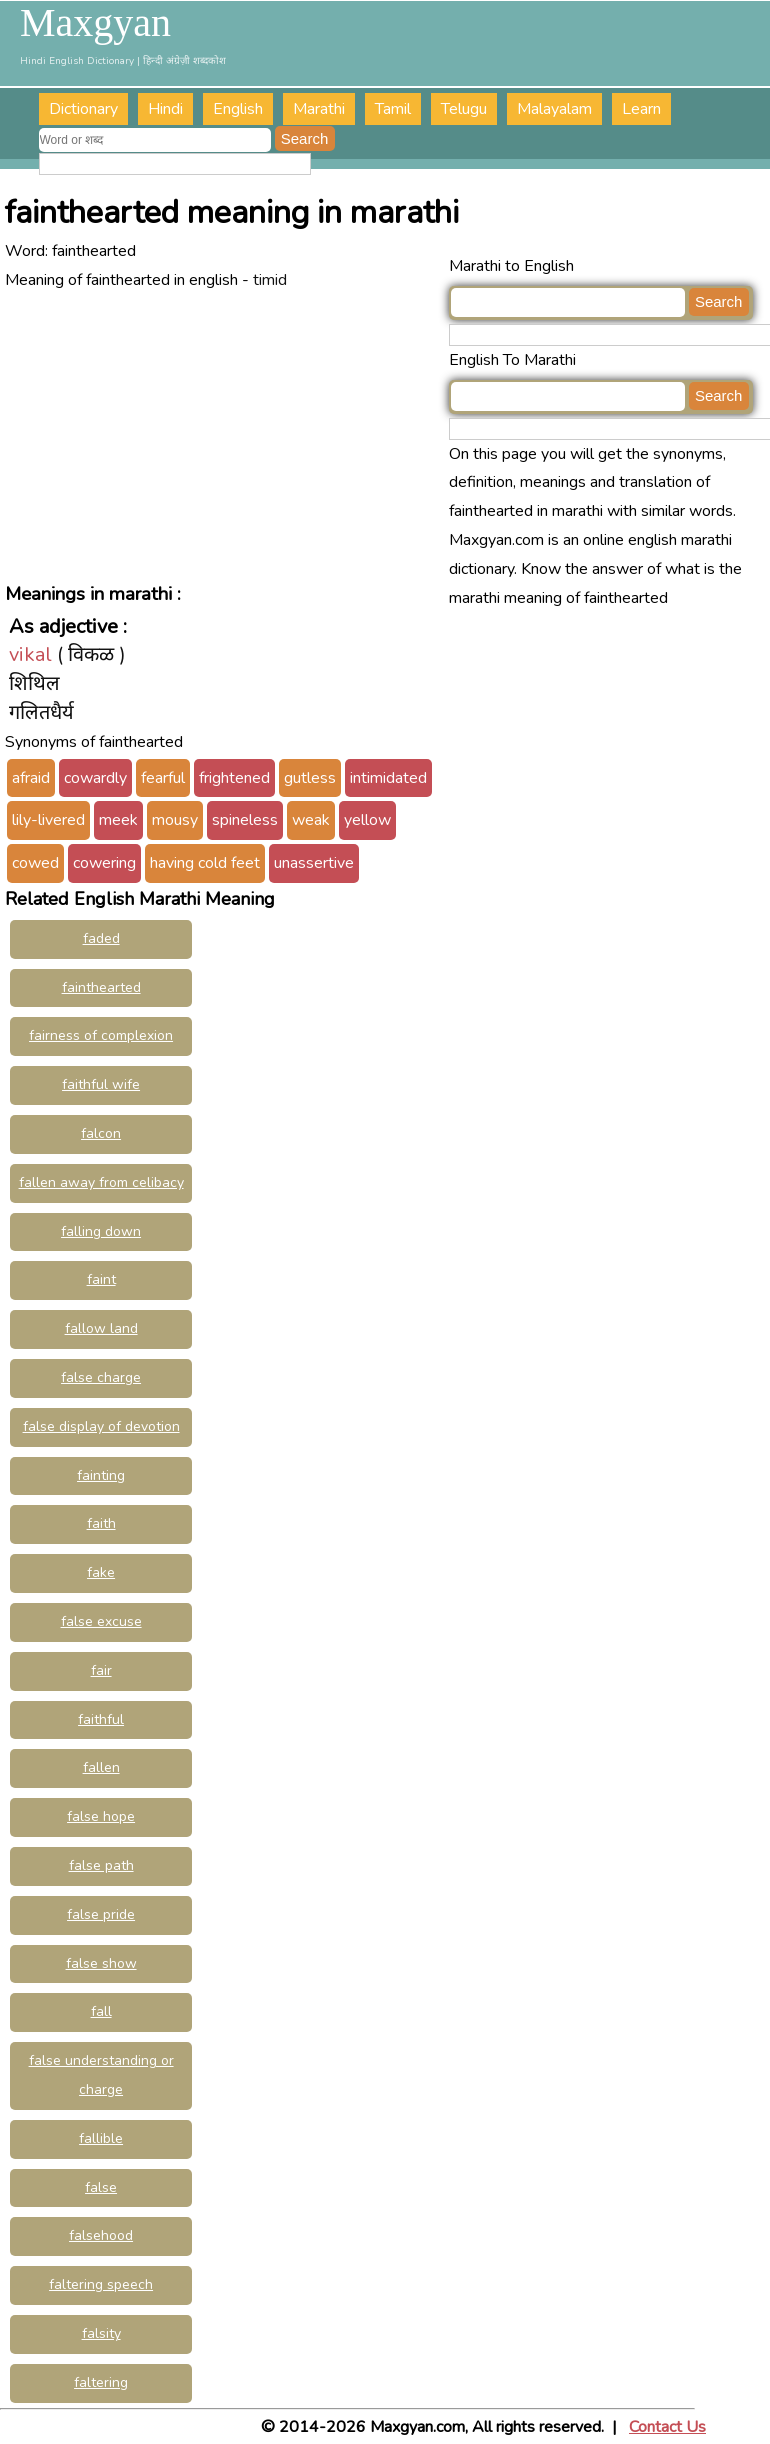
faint (101, 1279)
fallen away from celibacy (101, 1182)
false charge (101, 1377)
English (238, 109)
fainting (101, 1475)
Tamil (393, 109)
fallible (101, 2138)
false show (101, 1963)
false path (101, 1865)
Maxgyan (95, 23)
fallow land (101, 1328)
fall (101, 2011)
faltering (101, 2382)
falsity (101, 2333)
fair (101, 1670)
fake (101, 1572)
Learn (641, 109)
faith (101, 1523)
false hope (101, 1816)
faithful (101, 1719)
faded (101, 938)
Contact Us (667, 2427)
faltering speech (101, 2284)
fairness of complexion (101, 1035)
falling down (101, 1231)
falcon (101, 1133)
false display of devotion (101, 1426)
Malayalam (554, 109)
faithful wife (101, 1084)
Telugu (464, 109)
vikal (30, 654)
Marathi (319, 109)
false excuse (101, 1621)
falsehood (101, 2235)
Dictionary (83, 109)
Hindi (165, 109)
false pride (101, 1914)
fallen (101, 1767)
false (101, 2187)
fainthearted (101, 987)
